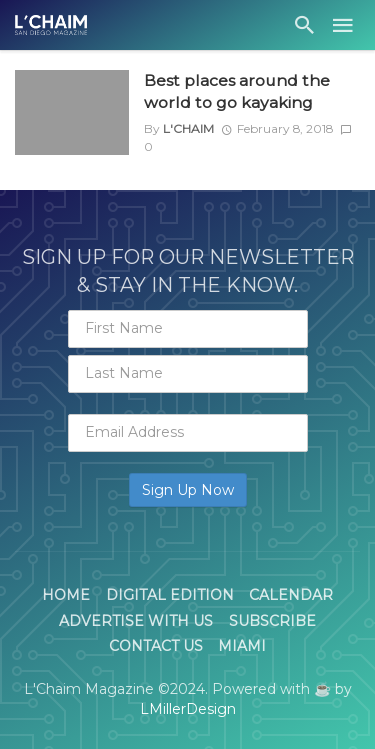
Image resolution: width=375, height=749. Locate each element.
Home (66, 595)
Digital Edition (170, 595)
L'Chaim (188, 128)
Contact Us (156, 646)
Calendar (291, 595)
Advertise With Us (136, 621)
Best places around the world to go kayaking (237, 91)
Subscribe (272, 621)
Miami (242, 646)
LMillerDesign (188, 709)
